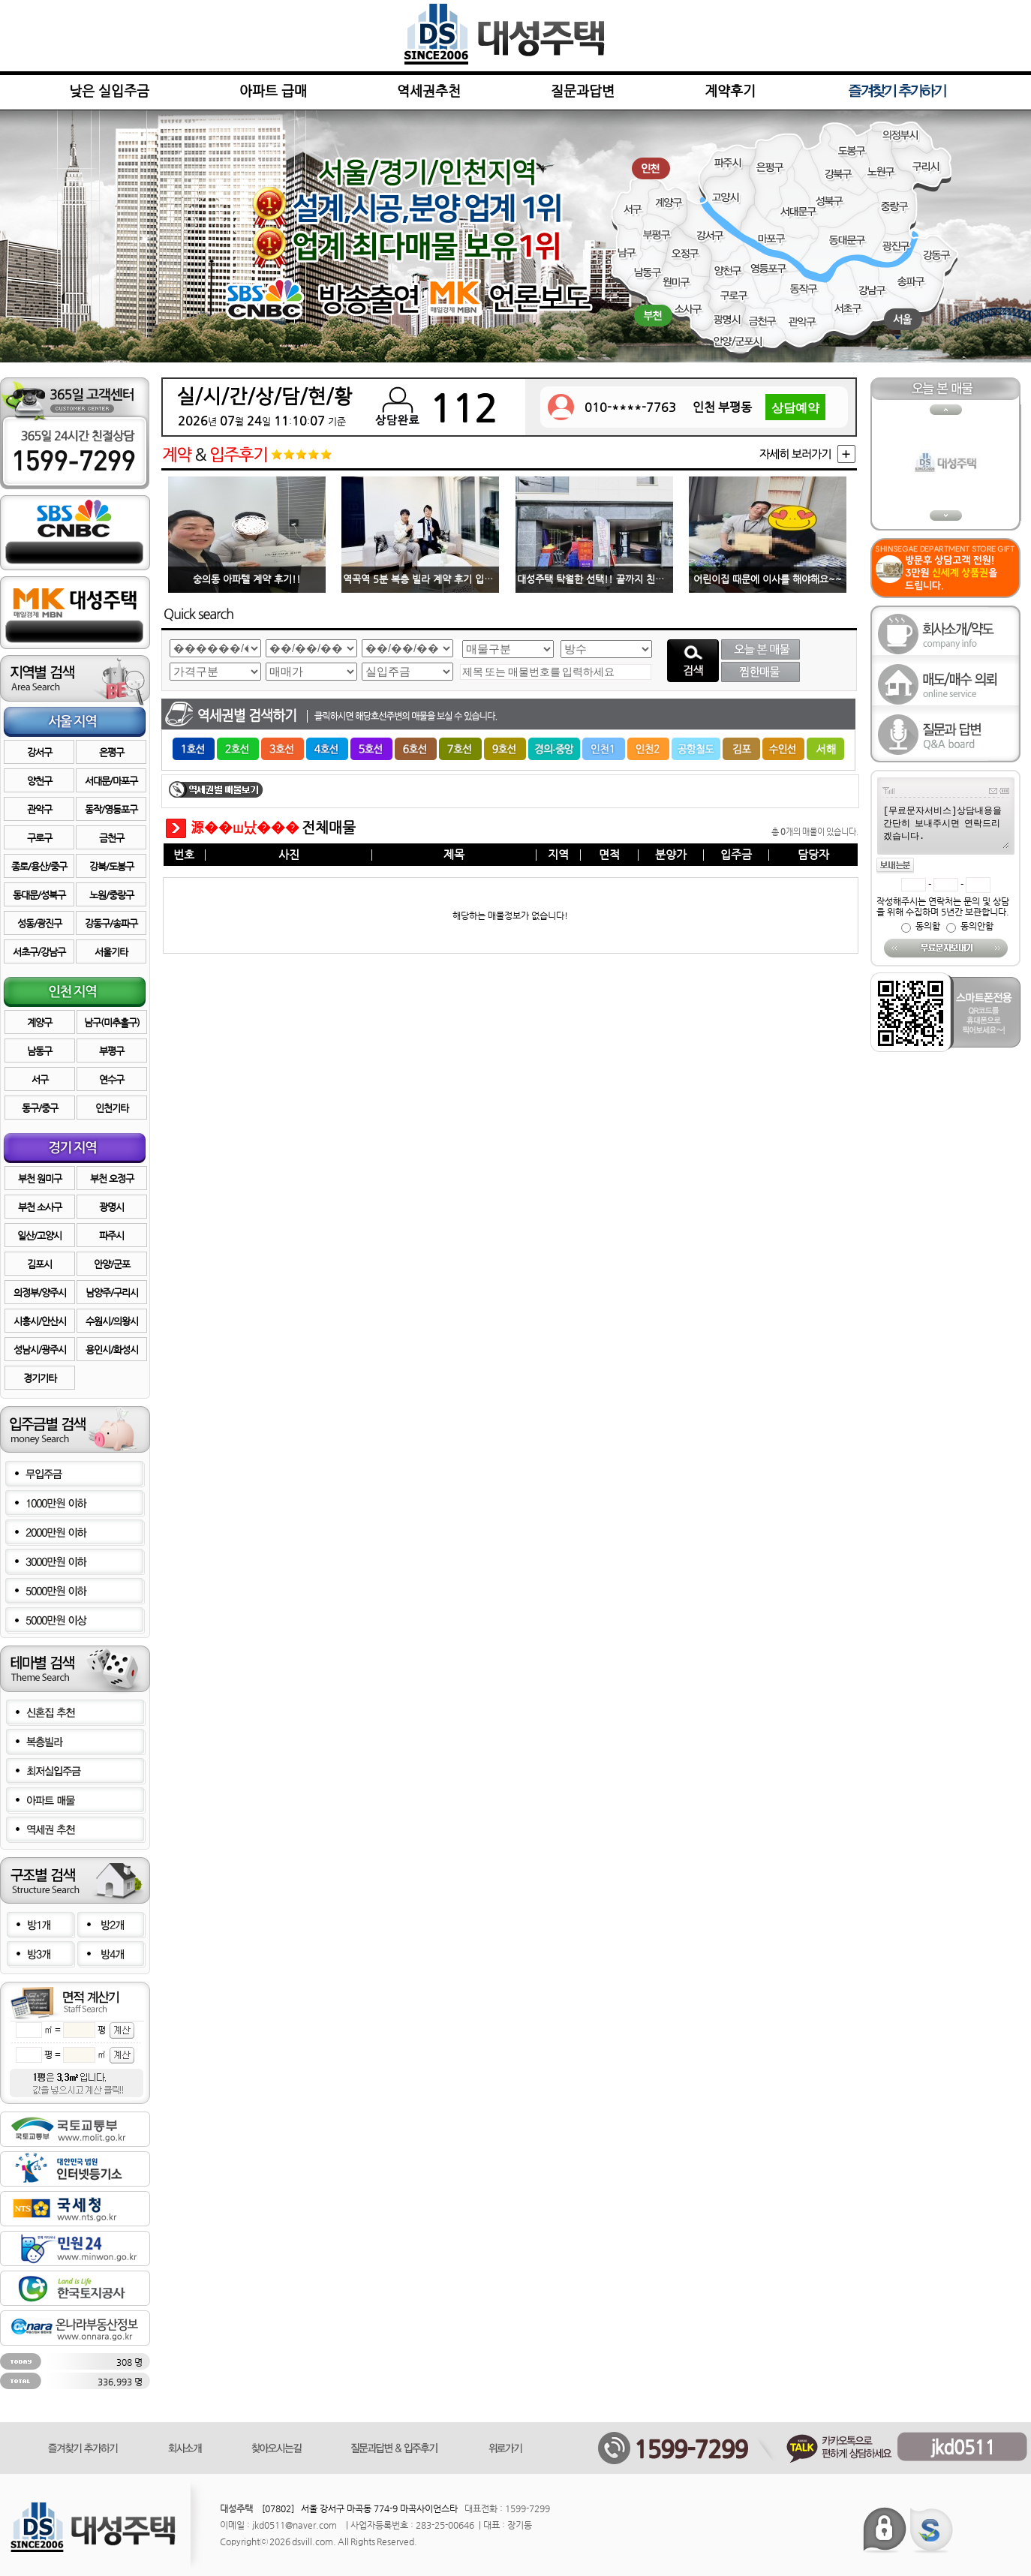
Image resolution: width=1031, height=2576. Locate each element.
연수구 (111, 1079)
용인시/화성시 (112, 1349)
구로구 (39, 837)
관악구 (39, 809)
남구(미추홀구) (112, 1022)
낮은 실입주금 (109, 90)
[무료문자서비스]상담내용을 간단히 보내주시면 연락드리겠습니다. (945, 826)
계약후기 (730, 90)
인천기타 (111, 1108)
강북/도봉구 (111, 866)
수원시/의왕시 (112, 1321)
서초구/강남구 (39, 951)
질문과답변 (583, 90)
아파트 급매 (273, 90)
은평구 (111, 752)
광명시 (111, 1207)
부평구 (111, 1051)
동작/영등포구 (111, 809)
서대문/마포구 (111, 780)
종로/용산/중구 (39, 866)
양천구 (39, 780)
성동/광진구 (39, 923)
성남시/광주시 (40, 1349)
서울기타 (111, 951)
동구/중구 (40, 1108)
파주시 (111, 1235)
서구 (40, 1079)
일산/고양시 (39, 1235)
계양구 (39, 1022)
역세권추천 (429, 90)
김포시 (39, 1264)
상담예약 (795, 408)
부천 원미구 (40, 1178)
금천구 (111, 837)
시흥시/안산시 (40, 1321)
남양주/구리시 (112, 1292)
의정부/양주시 (40, 1292)
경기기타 (39, 1378)
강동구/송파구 (111, 923)
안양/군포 (112, 1264)
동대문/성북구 (39, 894)
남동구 (39, 1051)
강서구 (39, 752)
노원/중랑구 (111, 894)
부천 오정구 (112, 1178)
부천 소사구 (40, 1207)
